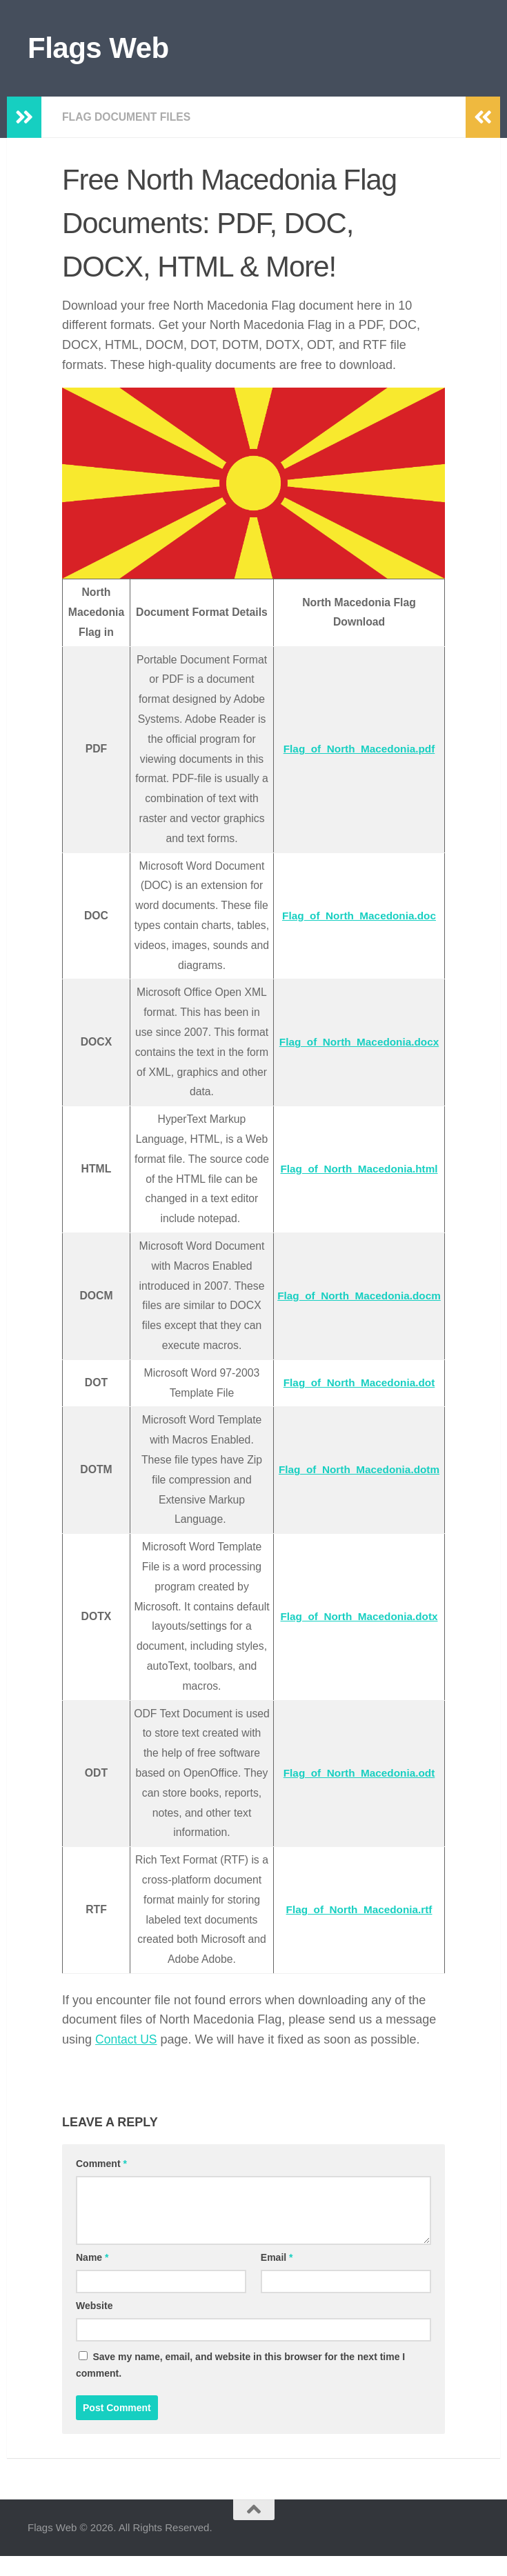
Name (92, 2277)
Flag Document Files (127, 117)
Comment (101, 2183)
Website (94, 2325)
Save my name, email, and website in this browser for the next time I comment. (240, 2385)
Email (277, 2277)
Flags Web (98, 48)
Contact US (127, 2059)
